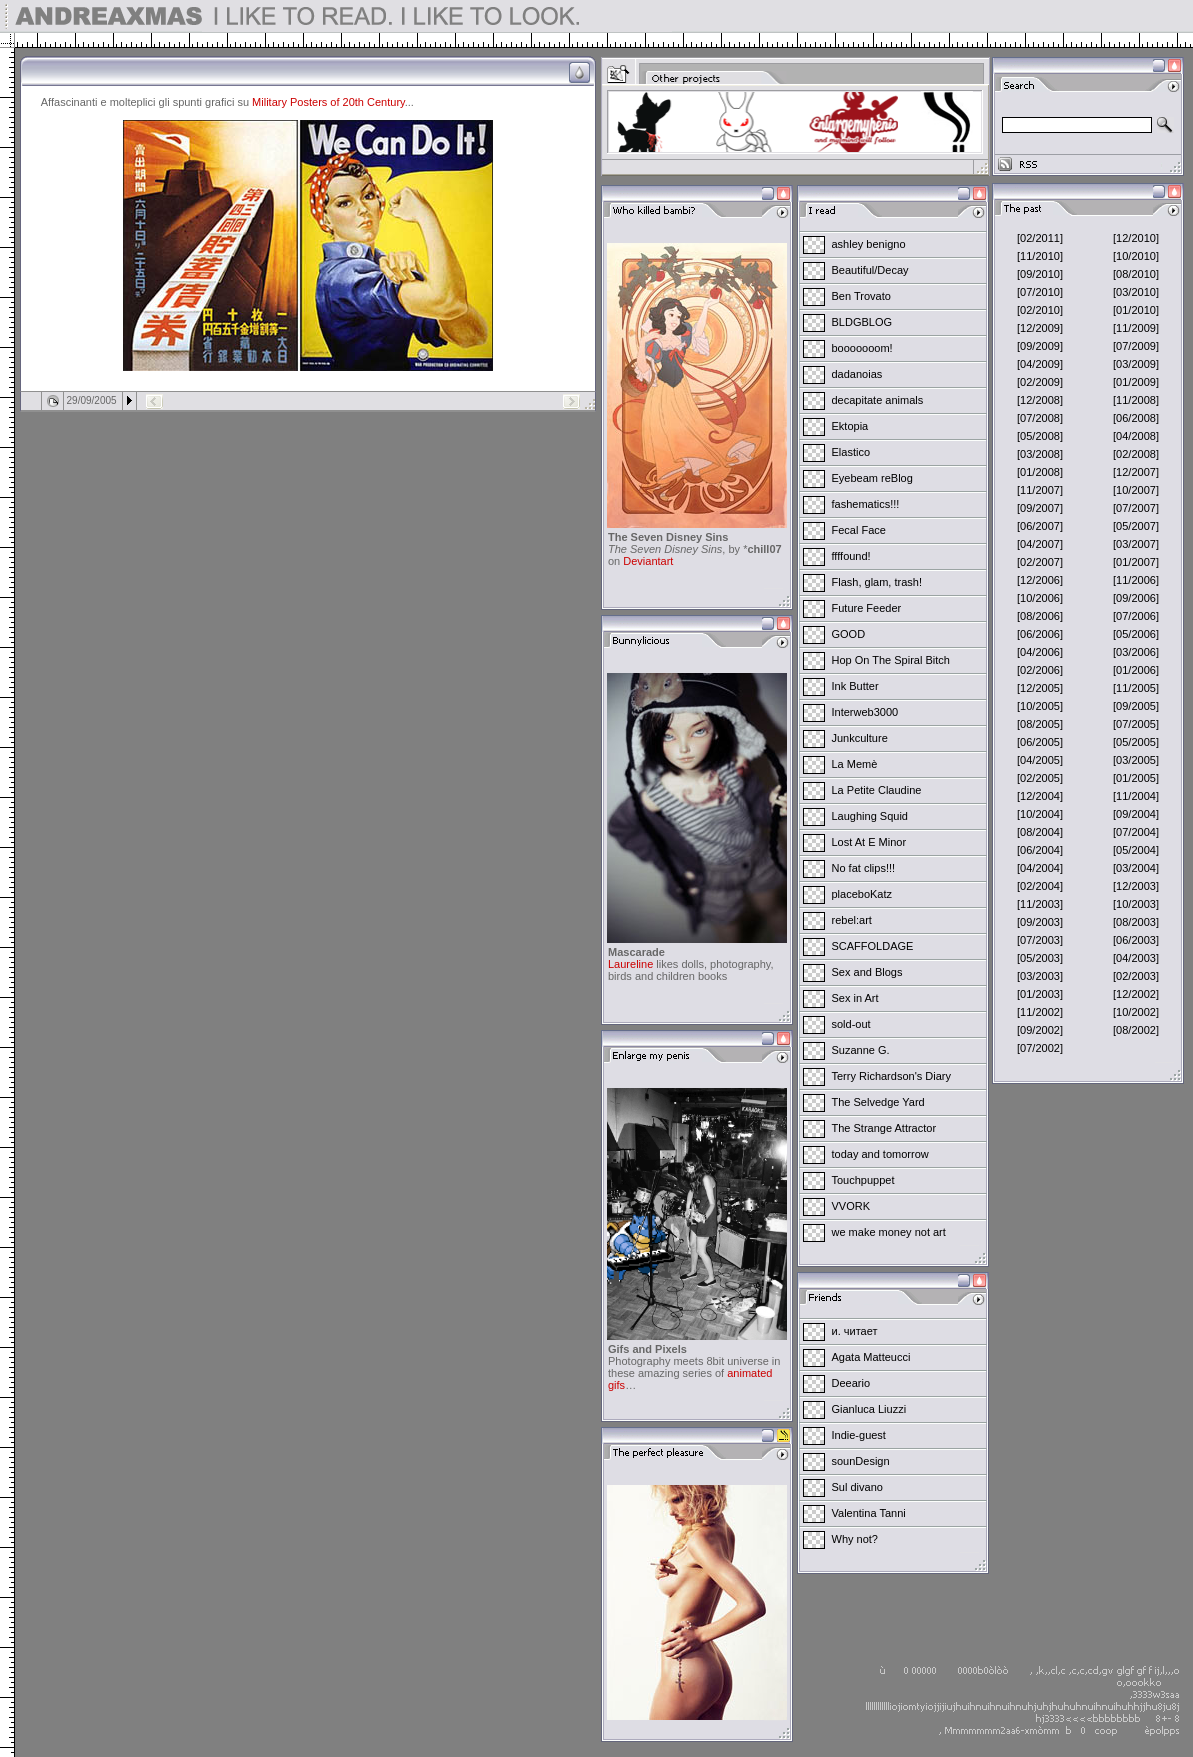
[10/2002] (1136, 1012)
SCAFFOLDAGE (873, 946)
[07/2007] (1136, 508)
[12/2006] (1040, 580)
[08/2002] (1136, 1030)
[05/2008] (1040, 436)
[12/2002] (1136, 994)
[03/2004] (1136, 868)
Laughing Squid (870, 816)
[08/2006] (1040, 616)
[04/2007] (1040, 544)
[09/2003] (1040, 922)
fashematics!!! (866, 504)
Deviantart (648, 561)
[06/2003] (1136, 940)
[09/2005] (1136, 706)
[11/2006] (1136, 580)
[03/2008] (1040, 454)
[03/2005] (1136, 760)
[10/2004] (1040, 814)
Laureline (630, 964)
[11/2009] (1136, 328)
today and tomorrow (880, 1154)
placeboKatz (862, 894)
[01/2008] (1040, 472)
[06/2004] (1040, 850)
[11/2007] (1040, 490)
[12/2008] (1040, 400)
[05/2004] (1136, 850)
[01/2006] (1136, 670)
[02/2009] (1040, 382)
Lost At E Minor (869, 842)
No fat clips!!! (864, 868)
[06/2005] (1040, 742)
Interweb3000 (865, 712)
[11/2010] (1040, 256)
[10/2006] (1040, 598)
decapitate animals (878, 400)
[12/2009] (1040, 328)
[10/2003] (1136, 904)
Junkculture (860, 738)
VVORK (851, 1206)
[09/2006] (1136, 598)
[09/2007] (1040, 508)
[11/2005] (1136, 688)
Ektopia (850, 426)
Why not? (855, 1539)
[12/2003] (1136, 886)
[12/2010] (1136, 238)
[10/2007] (1136, 490)
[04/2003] (1136, 958)
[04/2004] (1040, 868)
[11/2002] (1040, 1012)
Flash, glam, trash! (877, 582)
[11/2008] (1136, 400)
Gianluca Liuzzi (869, 1409)
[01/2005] (1136, 778)
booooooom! (862, 348)
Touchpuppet (863, 1180)
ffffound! (851, 556)
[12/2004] (1040, 796)
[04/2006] (1040, 652)
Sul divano (857, 1487)
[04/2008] (1136, 436)
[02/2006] (1040, 670)
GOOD (849, 634)
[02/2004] (1040, 886)
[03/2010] (1136, 292)
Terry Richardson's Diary (891, 1076)
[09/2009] (1040, 346)
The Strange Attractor (884, 1128)
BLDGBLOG (862, 322)
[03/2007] (1136, 544)
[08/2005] (1040, 724)
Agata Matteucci (871, 1357)
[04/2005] (1040, 760)
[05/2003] (1040, 958)
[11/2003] (1040, 904)
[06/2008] (1136, 418)
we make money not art (889, 1232)
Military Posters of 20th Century (328, 102)
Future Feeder (867, 608)
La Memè (855, 764)
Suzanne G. (861, 1050)
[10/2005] (1040, 706)
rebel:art (852, 920)
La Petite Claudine (877, 790)
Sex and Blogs (867, 972)
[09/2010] (1040, 274)
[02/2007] (1040, 562)
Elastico (851, 452)
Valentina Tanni (869, 1513)
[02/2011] (1040, 238)
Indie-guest (859, 1435)
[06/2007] (1040, 526)
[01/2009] (1136, 382)
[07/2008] (1040, 418)
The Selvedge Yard (878, 1102)
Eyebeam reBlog (872, 478)
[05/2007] (1136, 526)
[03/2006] (1136, 652)
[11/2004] (1136, 796)
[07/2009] (1136, 346)
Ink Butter (855, 686)
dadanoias (857, 374)
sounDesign (861, 1461)
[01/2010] (1136, 310)
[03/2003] (1040, 976)
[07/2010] (1040, 292)
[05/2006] (1136, 634)
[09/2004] (1136, 814)
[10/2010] (1136, 256)
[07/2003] (1040, 940)
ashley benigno (869, 244)
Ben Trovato (861, 296)
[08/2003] (1136, 922)
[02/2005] (1040, 778)
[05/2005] (1136, 742)
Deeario (851, 1383)
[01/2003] (1040, 994)
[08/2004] (1040, 832)
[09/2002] (1040, 1030)
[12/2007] (1136, 472)
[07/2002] (1040, 1048)
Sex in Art (855, 998)
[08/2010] (1136, 274)
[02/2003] (1136, 976)
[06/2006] (1040, 634)
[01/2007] (1136, 562)
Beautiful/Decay (870, 270)
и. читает (855, 1331)
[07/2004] (1136, 832)
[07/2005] (1136, 724)
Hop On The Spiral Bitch (891, 660)
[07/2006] (1136, 616)
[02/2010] (1040, 310)
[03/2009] (1136, 364)
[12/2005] (1040, 688)
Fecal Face (859, 530)
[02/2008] (1136, 454)
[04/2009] (1040, 364)
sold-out (851, 1024)
